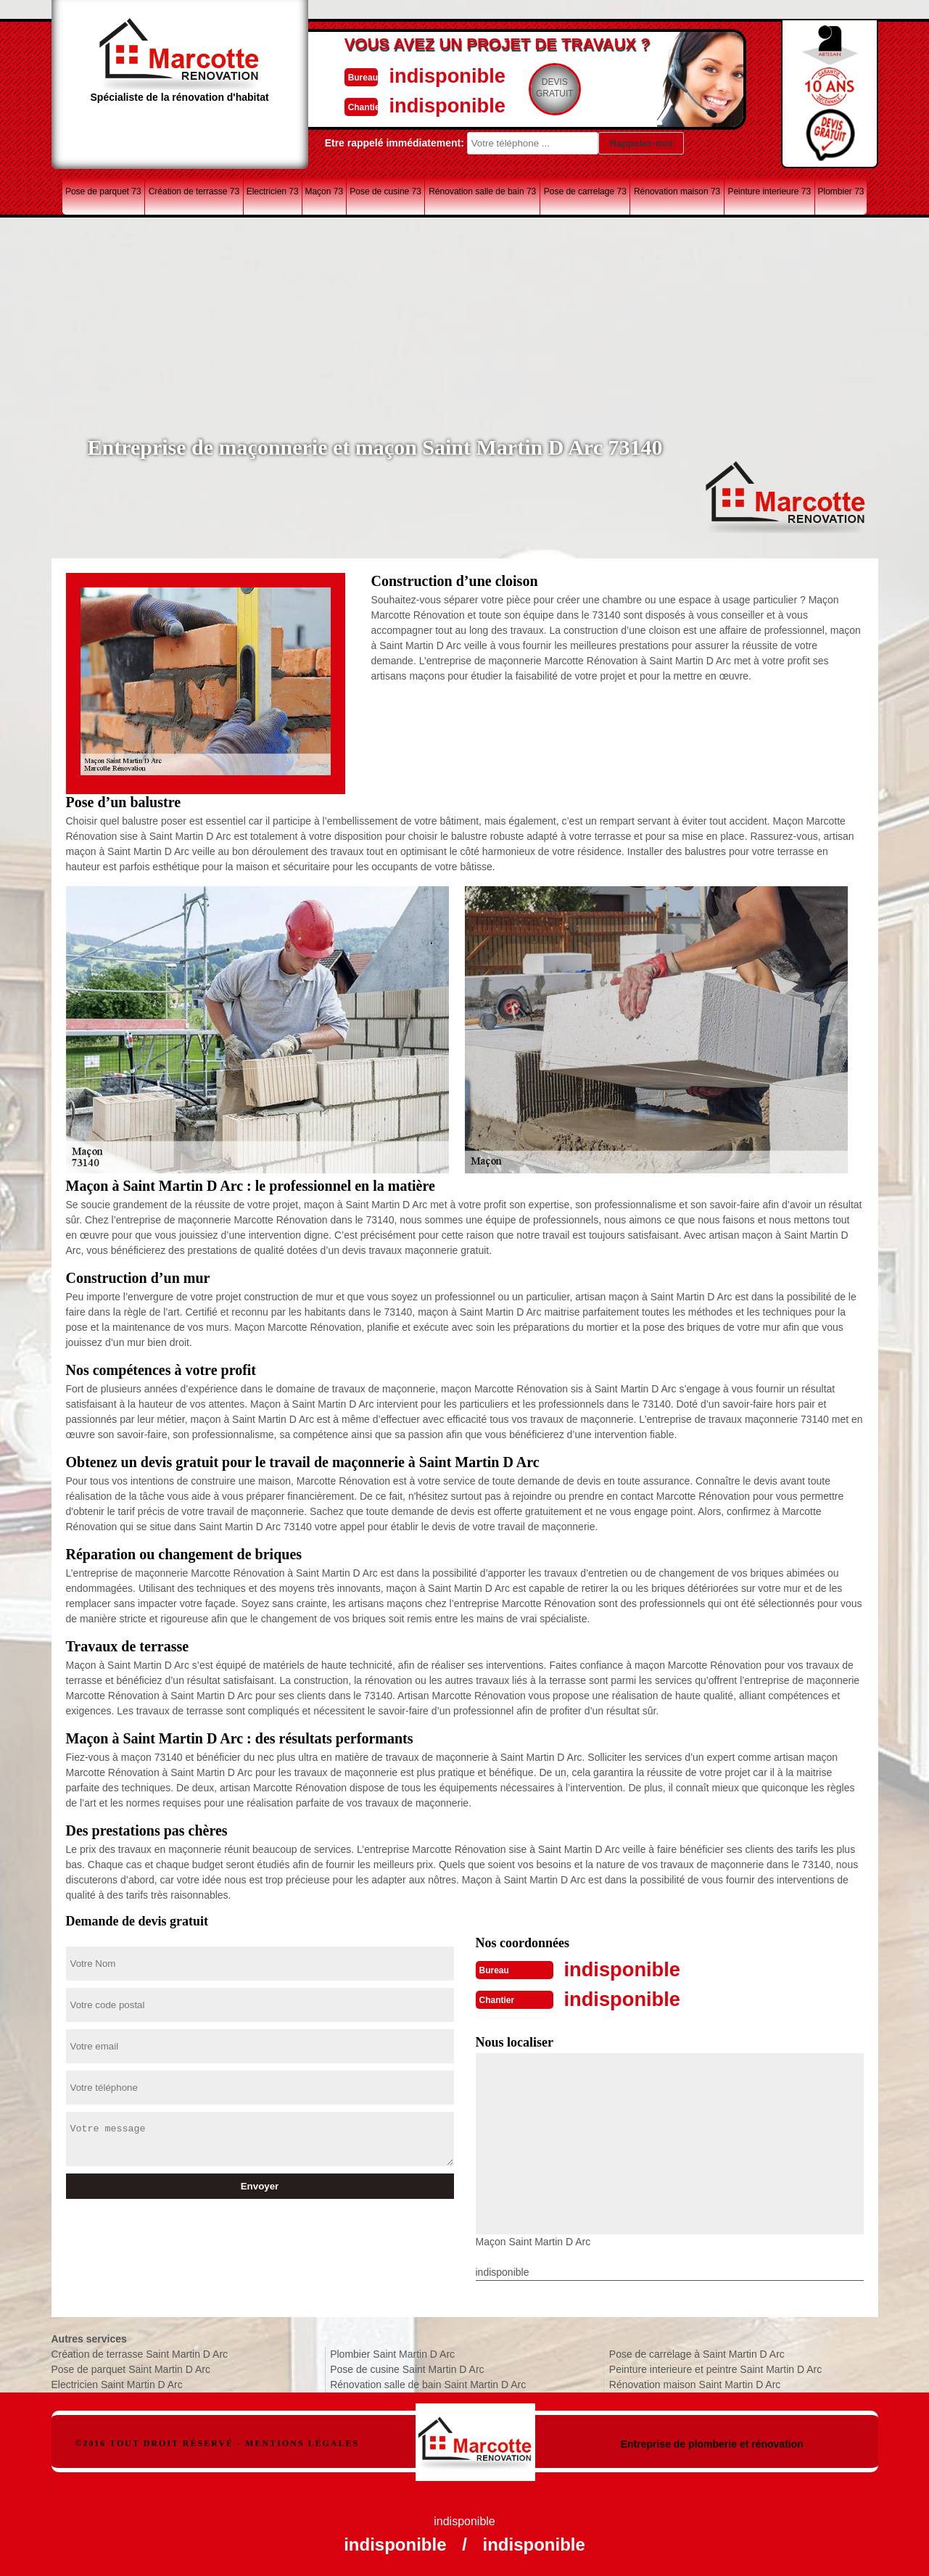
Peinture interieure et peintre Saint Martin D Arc (715, 2368)
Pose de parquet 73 (103, 191)
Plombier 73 (841, 191)
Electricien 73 (273, 191)
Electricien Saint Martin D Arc (117, 2383)
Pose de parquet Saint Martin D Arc (130, 2368)
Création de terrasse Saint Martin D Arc (139, 2352)
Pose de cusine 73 (385, 191)
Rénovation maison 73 (677, 191)
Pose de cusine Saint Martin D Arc (407, 2368)
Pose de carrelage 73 (585, 191)
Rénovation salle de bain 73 (482, 191)
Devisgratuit (532, 88)
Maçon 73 (324, 191)
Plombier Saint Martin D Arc (392, 2352)
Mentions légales (302, 2442)
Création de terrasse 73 (194, 191)
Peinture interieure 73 (769, 191)
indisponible (422, 75)
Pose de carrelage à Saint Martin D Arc (697, 2352)
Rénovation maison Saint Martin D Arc (695, 2383)
